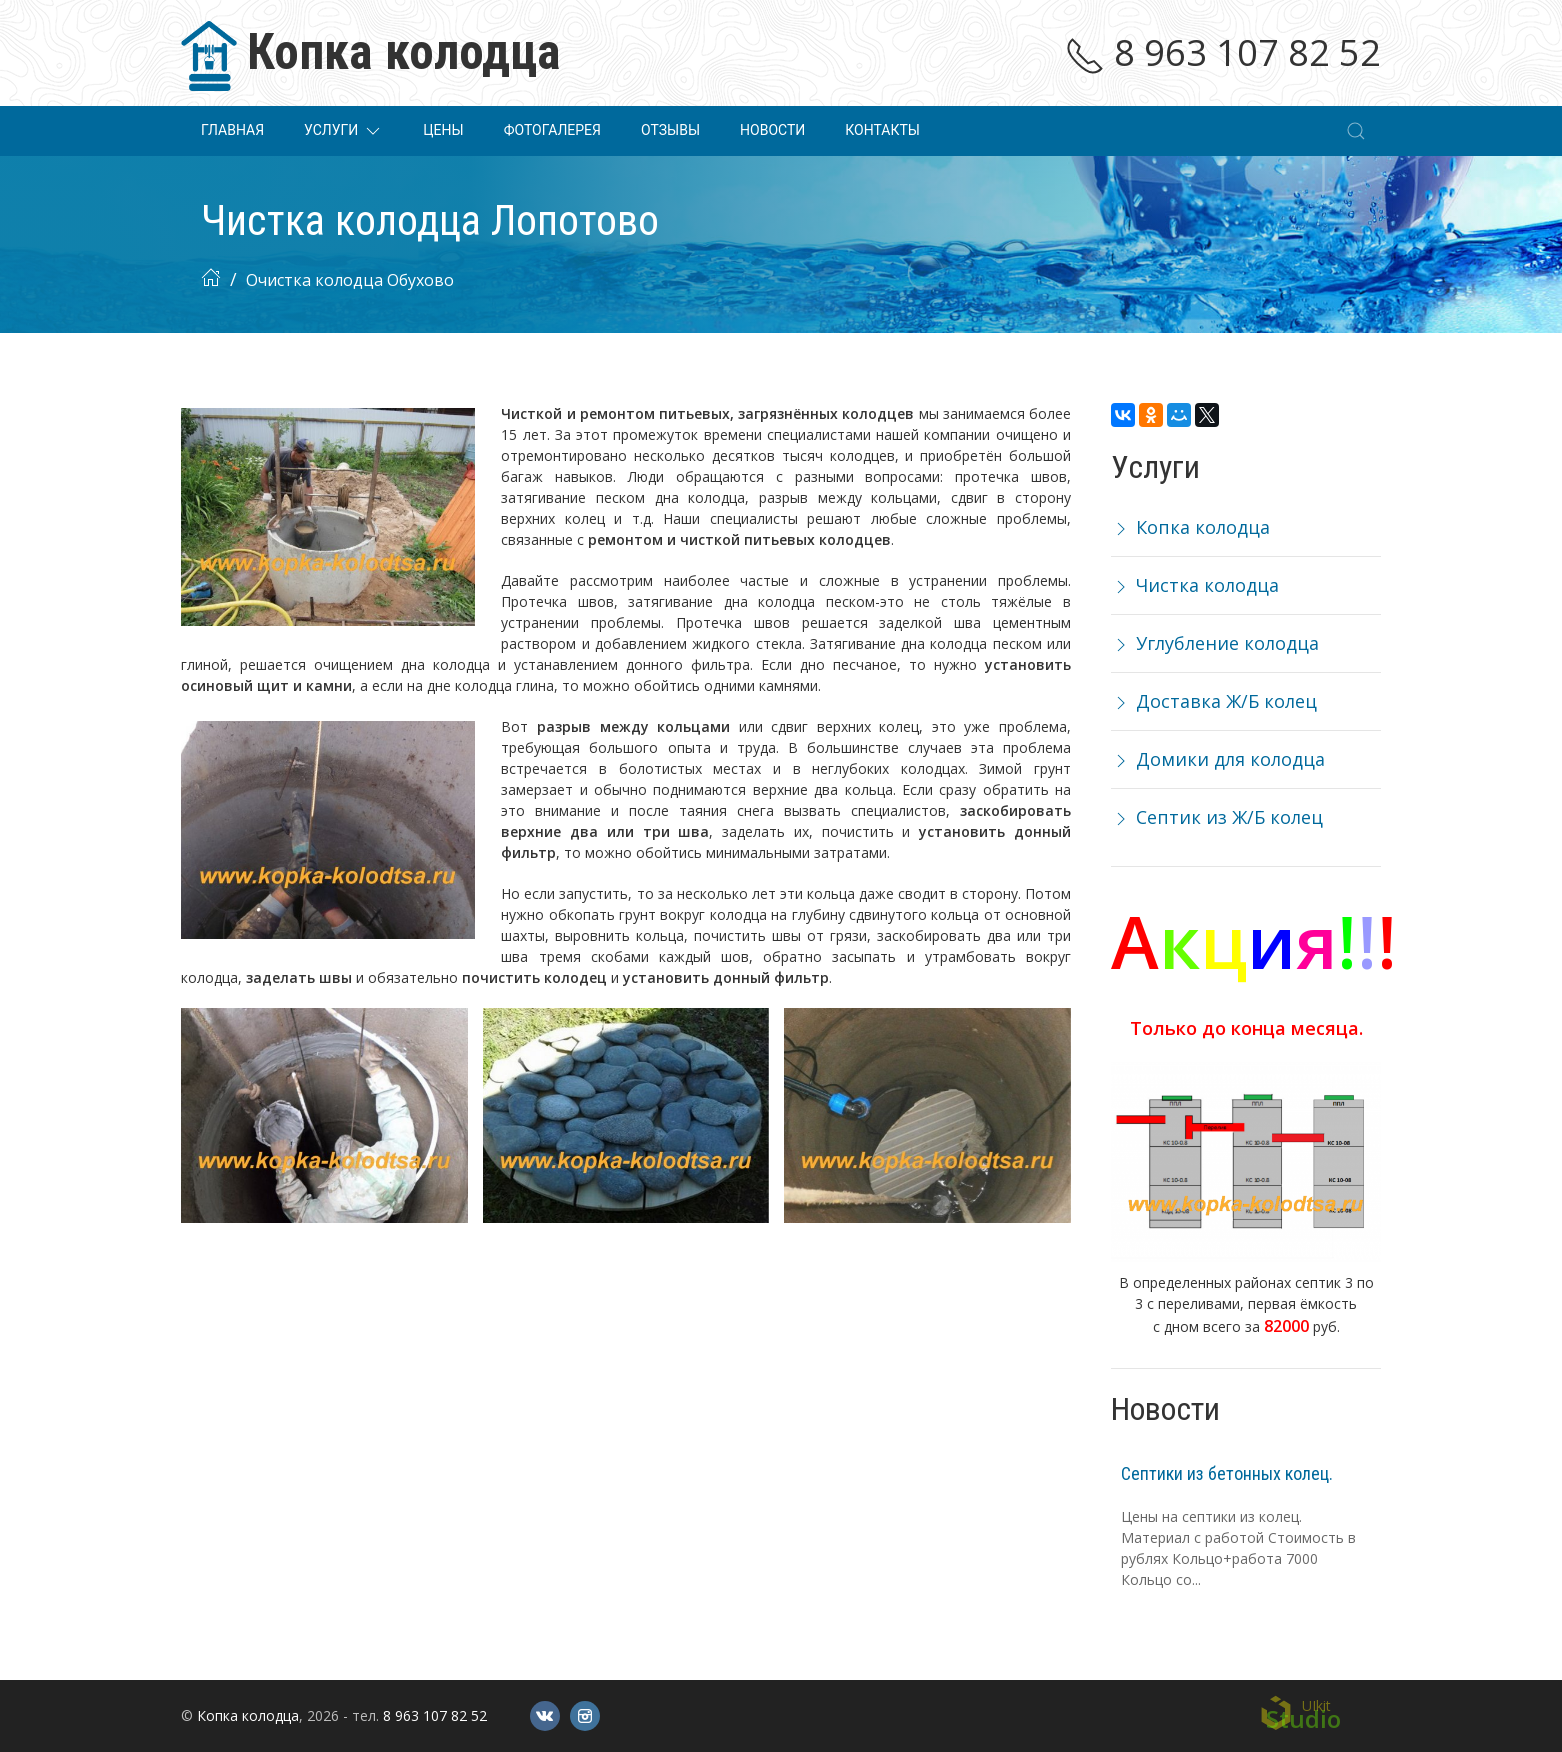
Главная (232, 130)
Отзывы (670, 130)
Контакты (882, 130)
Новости (772, 130)
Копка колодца (1190, 527)
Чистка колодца (1195, 585)
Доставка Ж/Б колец (1214, 701)
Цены (443, 130)
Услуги (343, 131)
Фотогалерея (552, 130)
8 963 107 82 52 (1223, 52)
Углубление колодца (1215, 643)
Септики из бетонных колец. (1227, 1473)
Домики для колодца (1218, 759)
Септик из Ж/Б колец (1217, 817)
